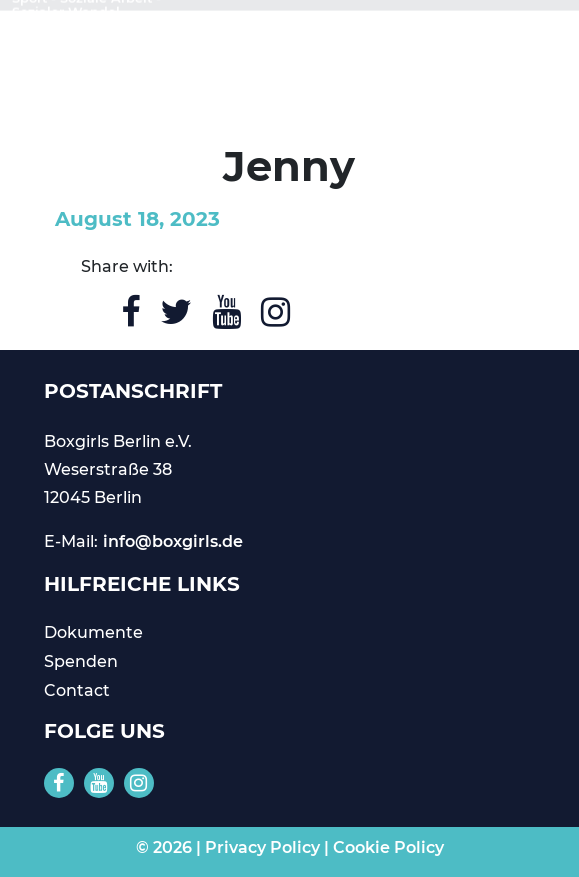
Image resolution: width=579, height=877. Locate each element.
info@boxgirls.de (173, 541)
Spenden (81, 661)
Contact (77, 690)
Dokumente (93, 632)
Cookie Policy (388, 847)
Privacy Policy (262, 847)
